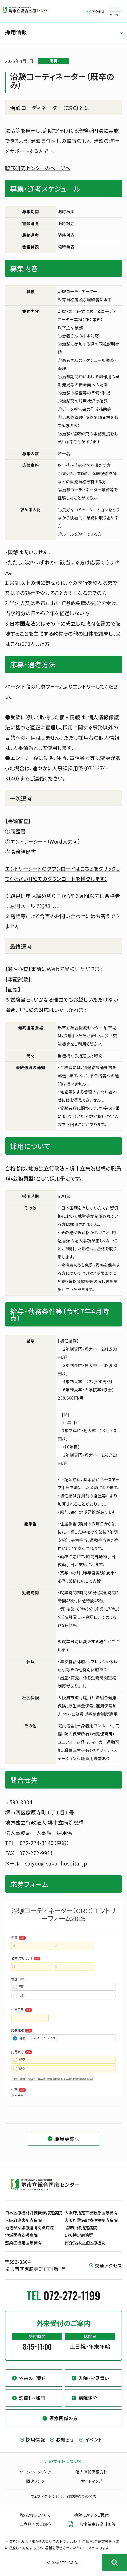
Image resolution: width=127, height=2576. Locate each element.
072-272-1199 (71, 2295)
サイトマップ (91, 2481)
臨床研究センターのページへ (37, 168)
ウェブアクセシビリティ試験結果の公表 (63, 2496)
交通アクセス (108, 2265)
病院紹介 (87, 2398)
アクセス (98, 11)
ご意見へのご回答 (35, 2524)
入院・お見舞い (93, 2378)
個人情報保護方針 (92, 2472)
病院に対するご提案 (91, 2515)
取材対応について (35, 2515)
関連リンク (35, 2481)
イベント (93, 2439)
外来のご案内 (33, 2378)
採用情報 (16, 32)
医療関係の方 (63, 2418)
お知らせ (65, 2439)
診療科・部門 (32, 2398)
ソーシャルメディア (35, 2472)
